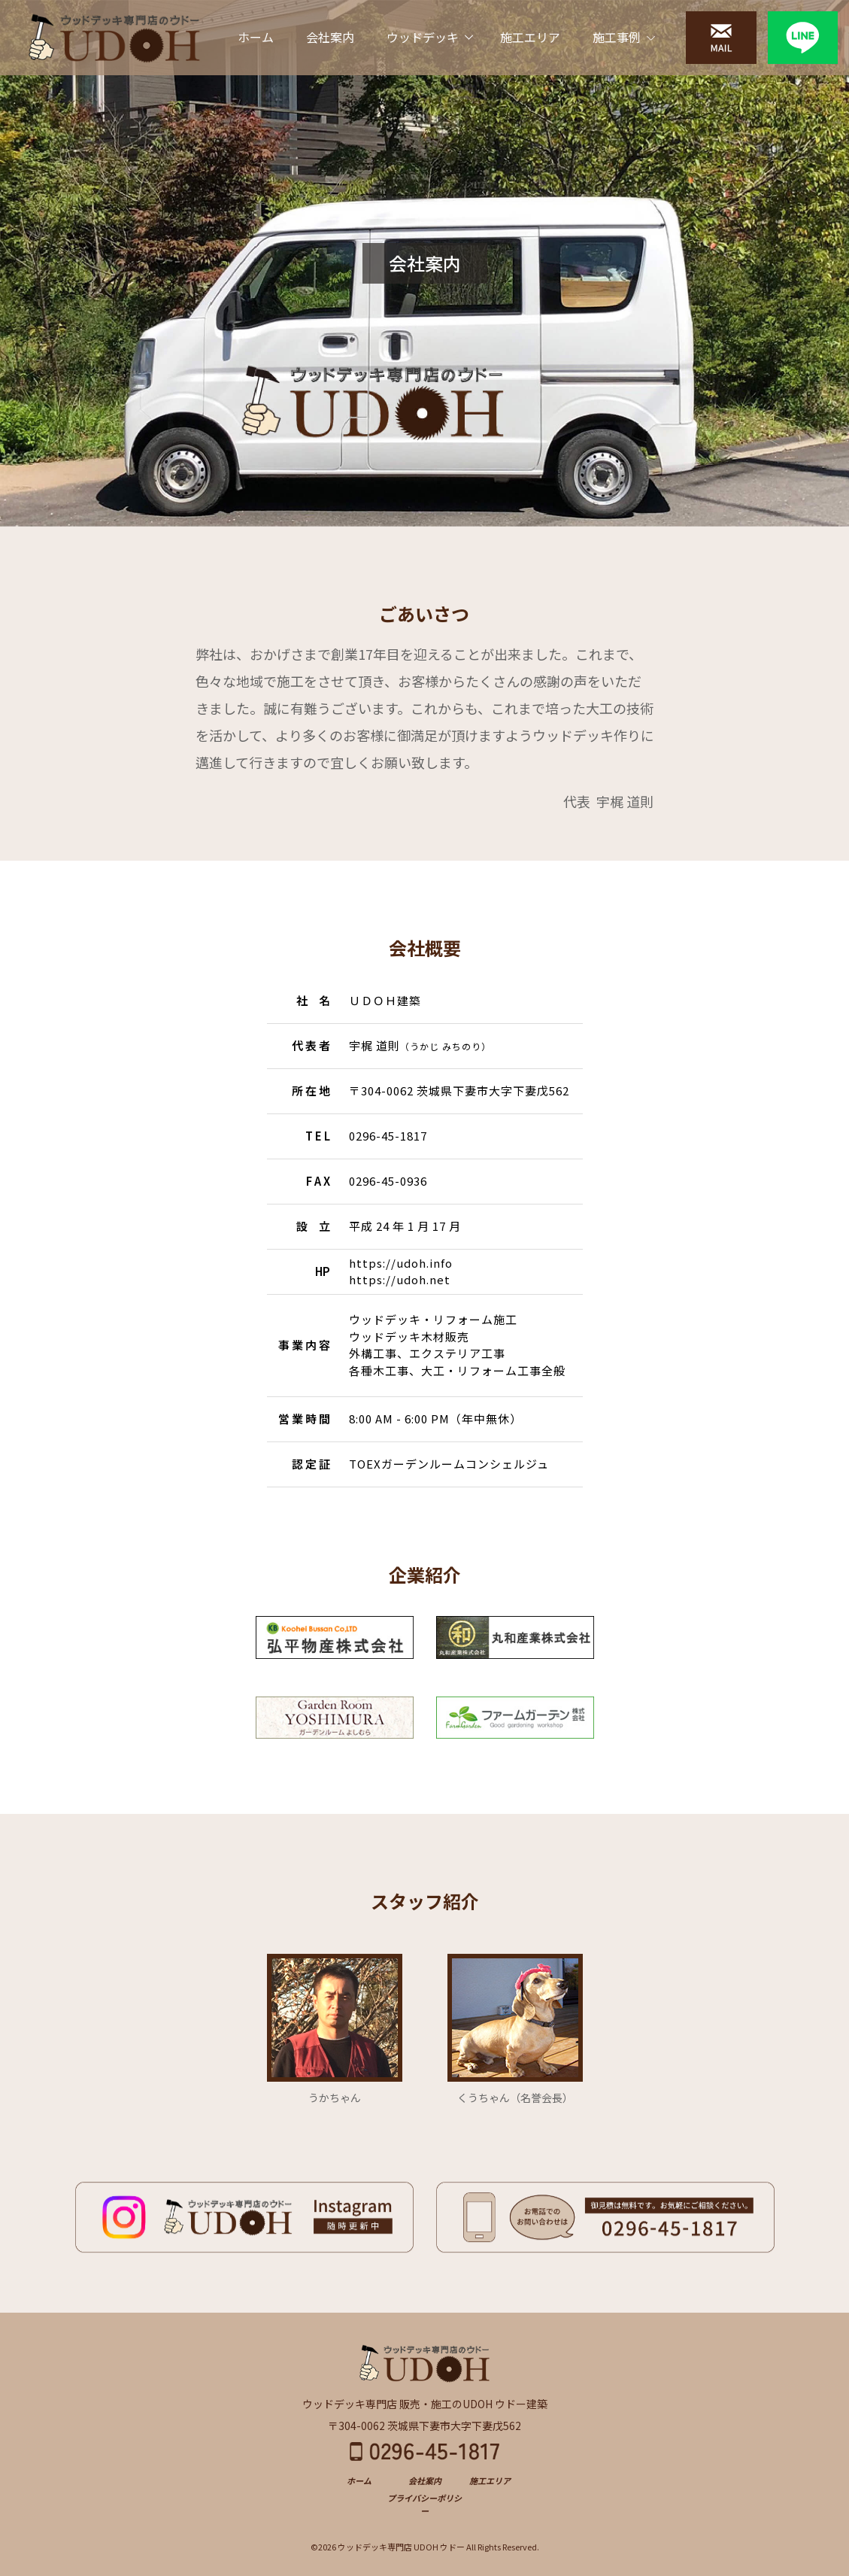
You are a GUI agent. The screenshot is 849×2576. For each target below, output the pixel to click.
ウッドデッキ (423, 37)
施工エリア (530, 37)
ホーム (256, 37)
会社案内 (330, 37)
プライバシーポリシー (424, 2504)
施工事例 (617, 37)
